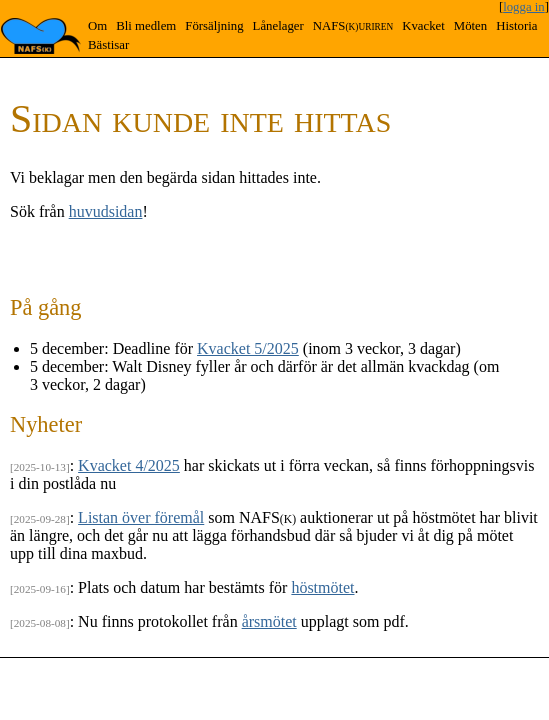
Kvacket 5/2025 (248, 348)
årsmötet (269, 621)
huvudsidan (106, 211)
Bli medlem (146, 26)
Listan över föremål (141, 517)
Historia (516, 26)
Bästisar (108, 45)
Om (97, 26)
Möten (470, 26)
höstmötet (322, 587)
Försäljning (214, 26)
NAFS (353, 26)
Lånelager (278, 26)
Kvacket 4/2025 (129, 465)
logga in (524, 7)
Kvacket (423, 26)
